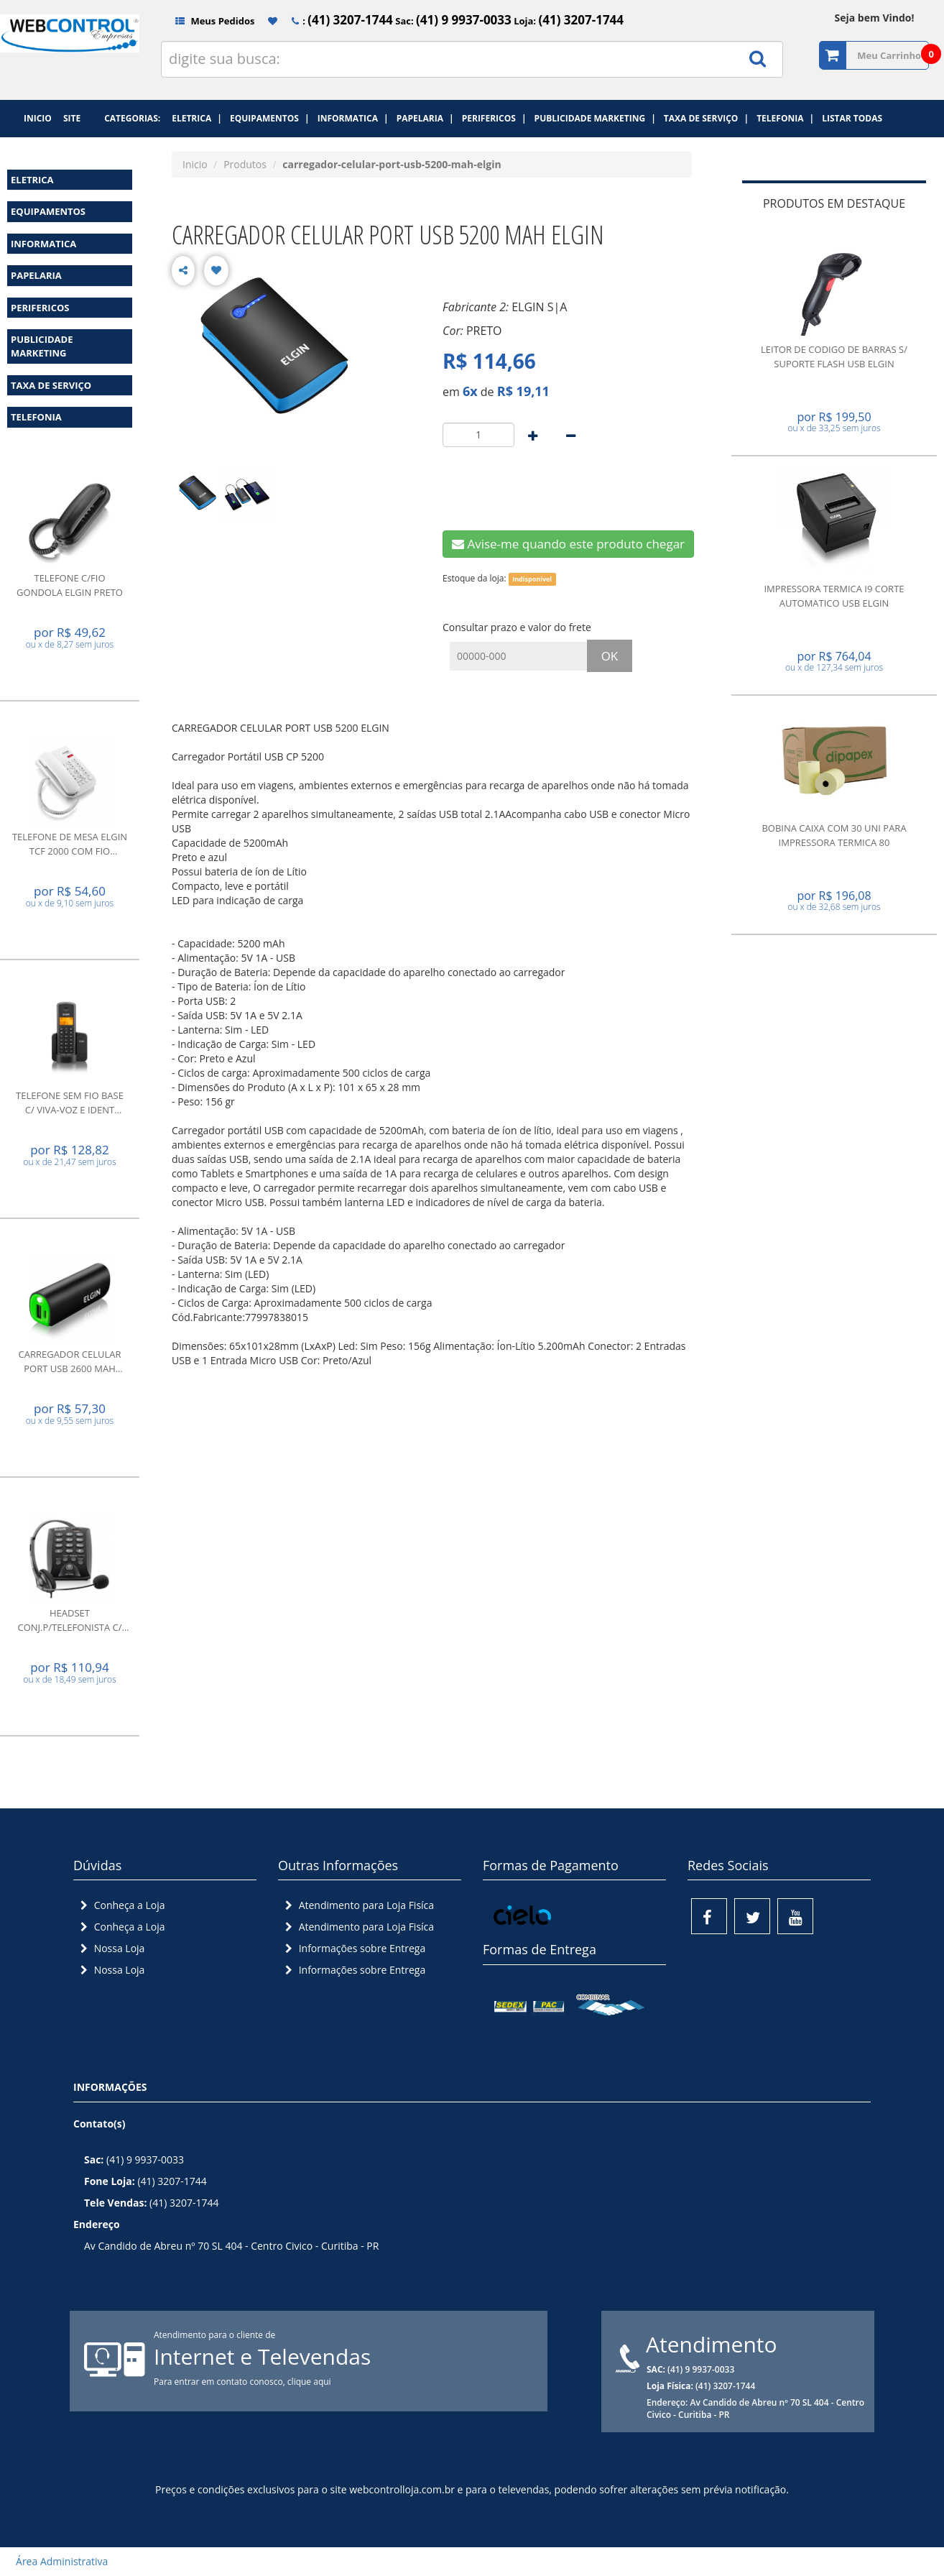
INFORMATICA (43, 243)
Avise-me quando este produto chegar (568, 543)
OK (610, 656)
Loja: (568, 20)
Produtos (245, 164)
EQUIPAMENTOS (48, 211)
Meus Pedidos (209, 20)
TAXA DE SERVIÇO (51, 385)
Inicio (195, 164)
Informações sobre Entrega (353, 1948)
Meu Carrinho (889, 55)
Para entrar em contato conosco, (220, 2381)
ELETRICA (32, 179)
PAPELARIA (36, 275)
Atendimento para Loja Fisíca (358, 1905)
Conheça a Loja (121, 1905)
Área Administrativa (57, 2561)
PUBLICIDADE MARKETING (42, 346)
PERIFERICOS (40, 307)
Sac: (452, 20)
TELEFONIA (36, 416)
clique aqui (309, 2381)
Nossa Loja (110, 1948)
